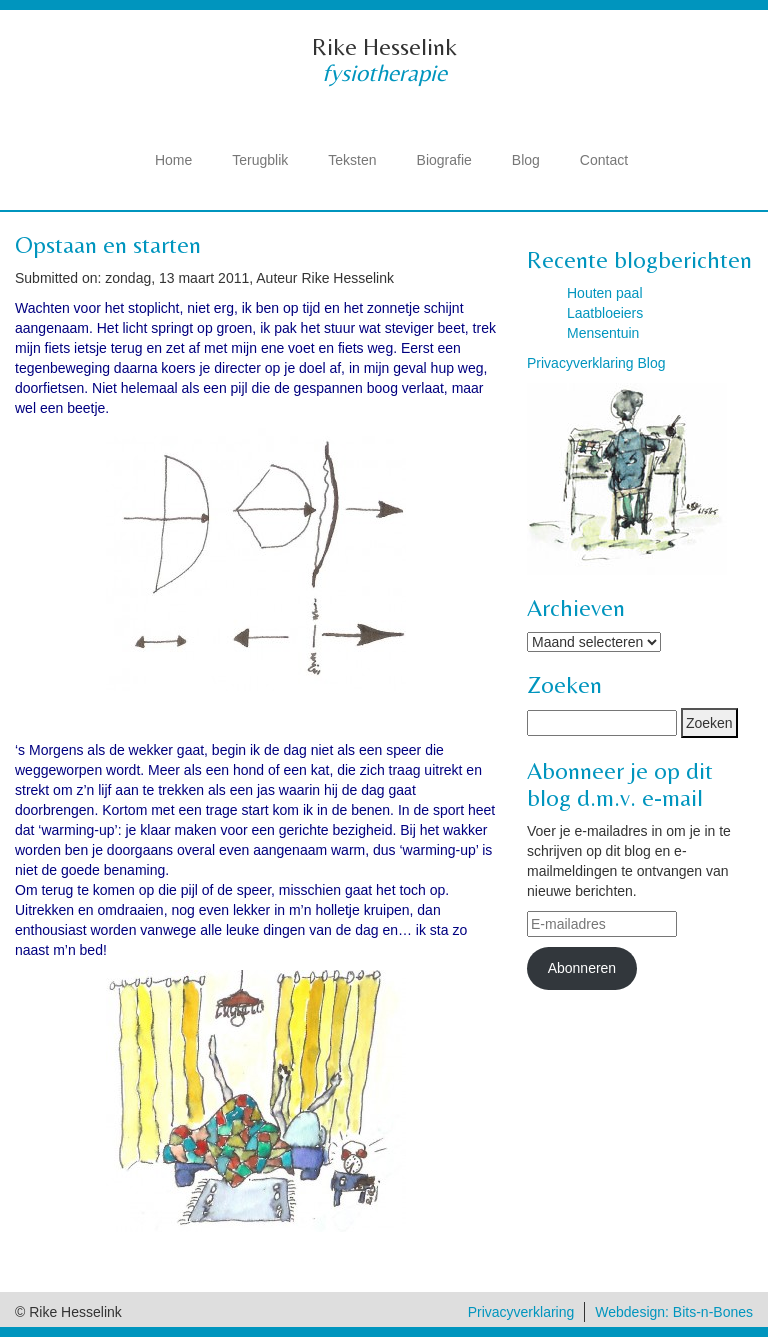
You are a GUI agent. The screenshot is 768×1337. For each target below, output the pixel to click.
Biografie (444, 160)
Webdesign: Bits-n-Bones (674, 1312)
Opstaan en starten (108, 244)
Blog (526, 160)
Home (173, 160)
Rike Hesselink (384, 46)
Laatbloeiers (605, 313)
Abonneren (582, 968)
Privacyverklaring (521, 1312)
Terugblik (260, 160)
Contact (604, 160)
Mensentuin (603, 333)
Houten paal (605, 293)
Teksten (352, 160)
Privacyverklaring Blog (596, 363)
